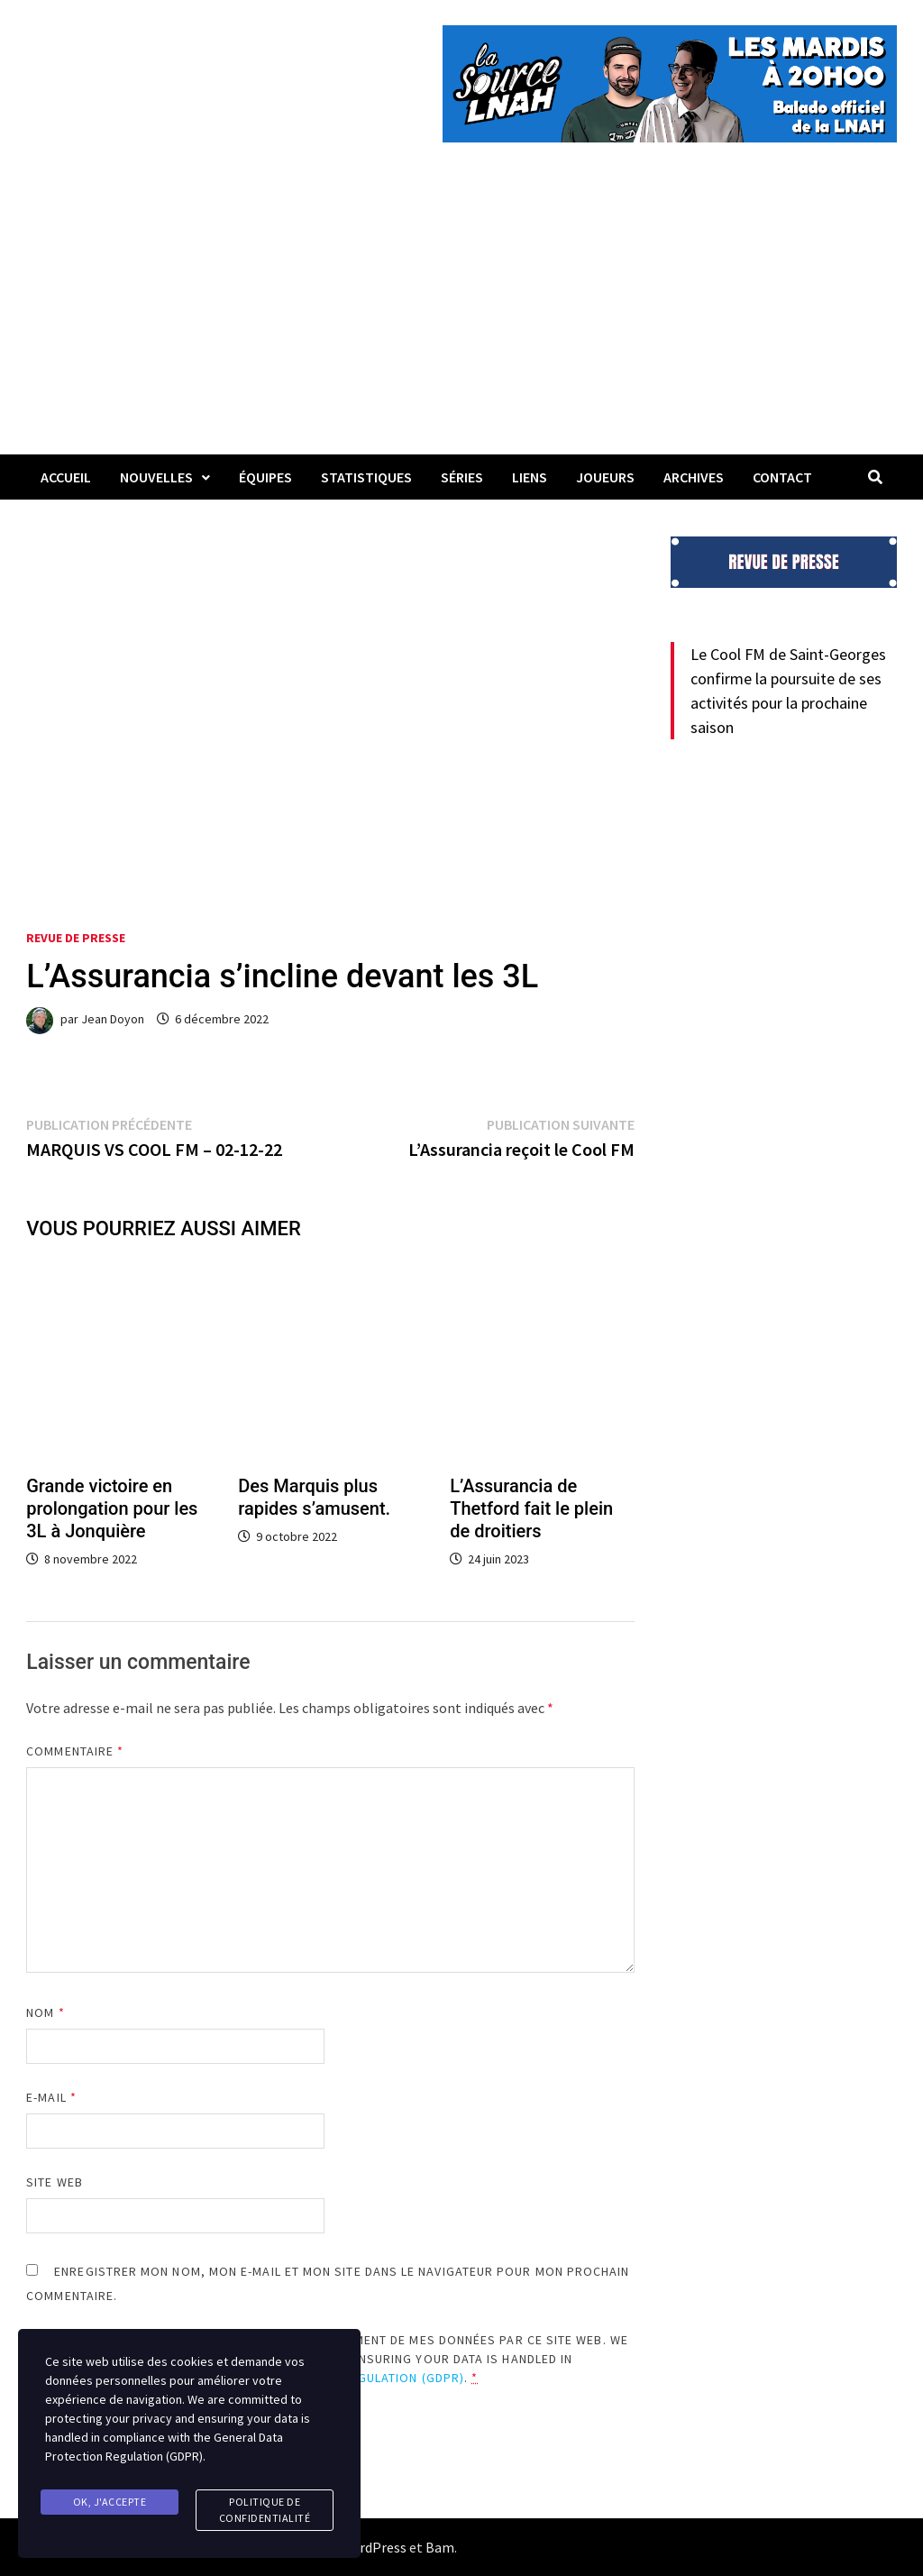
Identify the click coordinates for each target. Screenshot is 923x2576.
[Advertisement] (461, 319)
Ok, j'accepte (110, 2501)
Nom (45, 2012)
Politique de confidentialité (265, 2510)
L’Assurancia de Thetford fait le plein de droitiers (531, 1508)
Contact (782, 477)
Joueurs (605, 477)
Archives (693, 477)
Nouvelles (156, 477)
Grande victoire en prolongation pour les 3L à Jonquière (111, 1508)
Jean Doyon (112, 1019)
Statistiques (366, 477)
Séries (462, 477)
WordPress (373, 2547)
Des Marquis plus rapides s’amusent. (314, 1497)
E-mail (51, 2097)
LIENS (529, 477)
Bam (439, 2547)
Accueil (66, 477)
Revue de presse (75, 938)
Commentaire (74, 1751)
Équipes (265, 477)
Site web (54, 2182)
